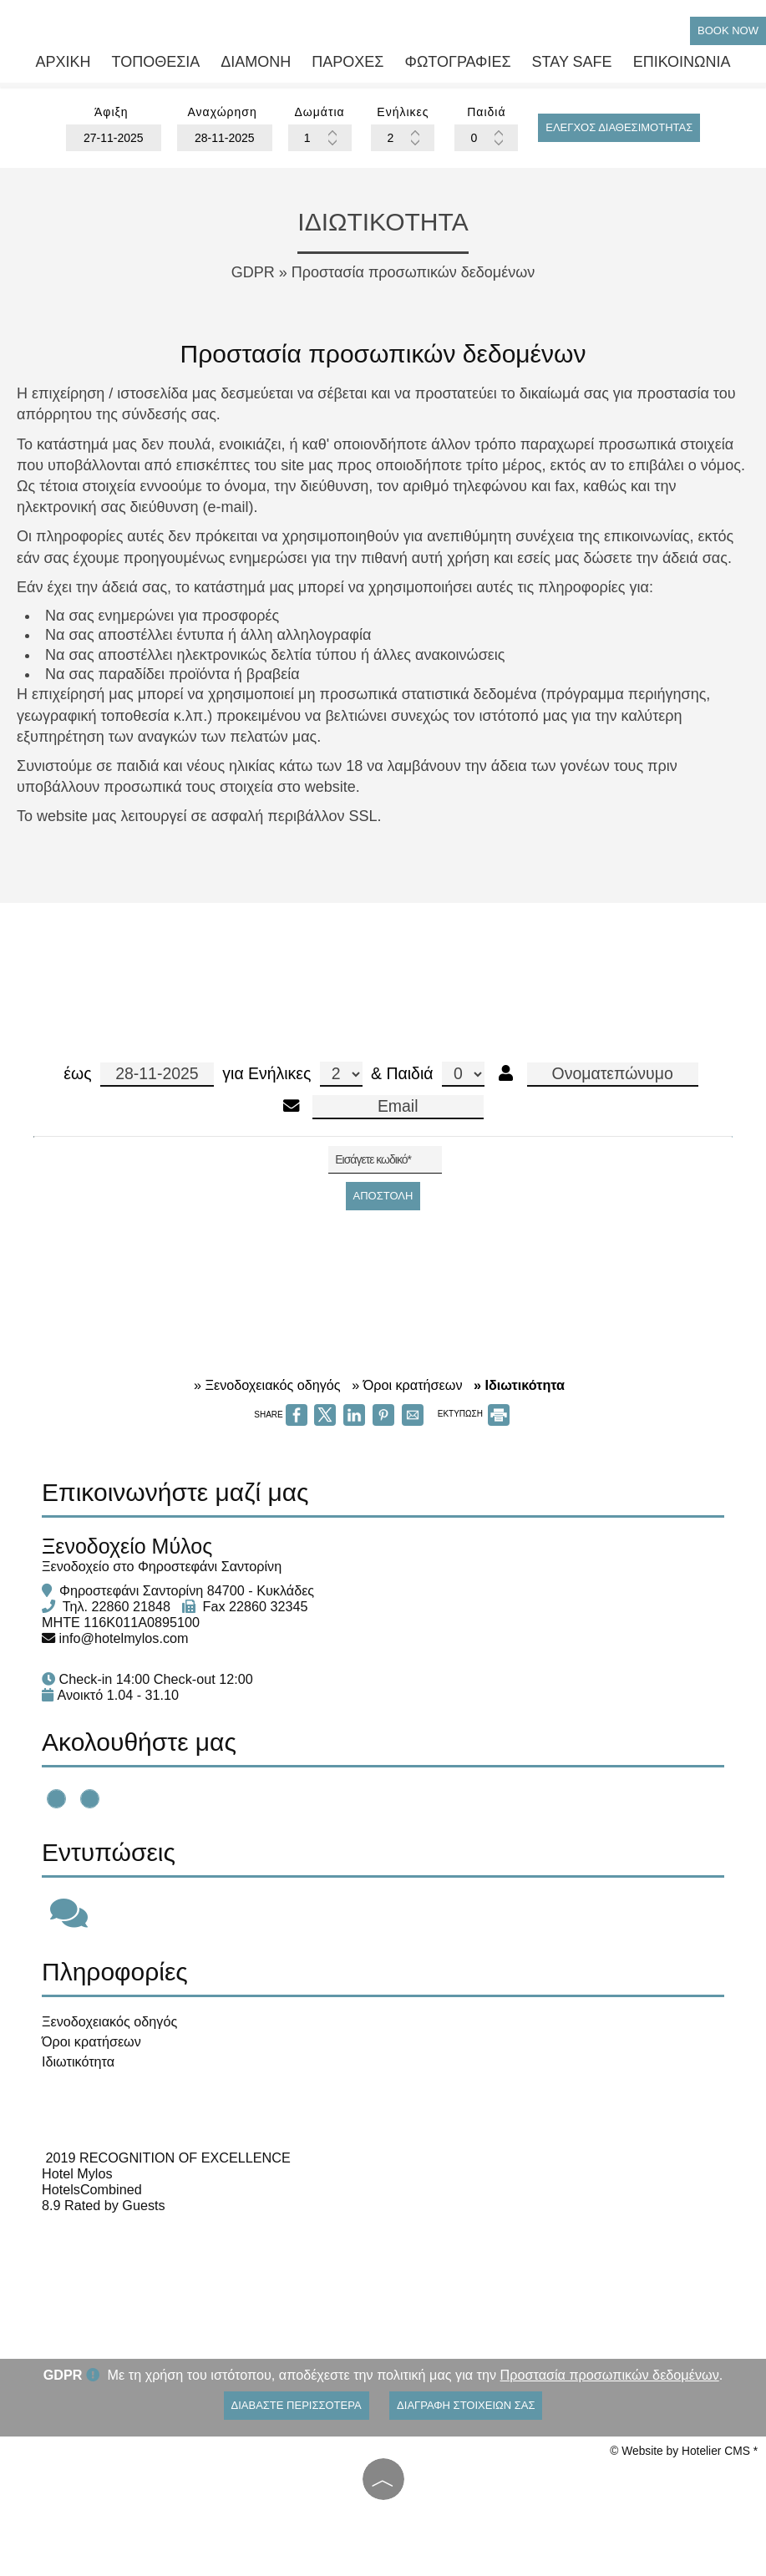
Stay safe (572, 61)
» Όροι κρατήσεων (407, 1384)
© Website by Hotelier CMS (681, 2451)
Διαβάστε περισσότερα (296, 2405)
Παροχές (347, 61)
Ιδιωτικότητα (78, 2061)
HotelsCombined (92, 2189)
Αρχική (62, 61)
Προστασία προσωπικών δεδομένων (609, 2374)
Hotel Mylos (77, 2173)
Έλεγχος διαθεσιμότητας (618, 127)
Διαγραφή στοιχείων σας (466, 2405)
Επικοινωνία (682, 61)
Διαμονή (256, 61)
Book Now (728, 30)
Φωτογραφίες (458, 61)
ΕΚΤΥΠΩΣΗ (474, 1413)
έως (138, 1074)
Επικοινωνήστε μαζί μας (175, 1492)
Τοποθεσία (155, 61)
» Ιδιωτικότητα (519, 1384)
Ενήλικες (305, 1074)
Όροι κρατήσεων (91, 2041)
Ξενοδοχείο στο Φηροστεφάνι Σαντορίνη (162, 1566)
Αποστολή (383, 1195)
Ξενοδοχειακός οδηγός (109, 2021)
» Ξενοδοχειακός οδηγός (267, 1384)
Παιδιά (435, 1074)
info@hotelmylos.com (124, 1637)
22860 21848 (131, 1606)
